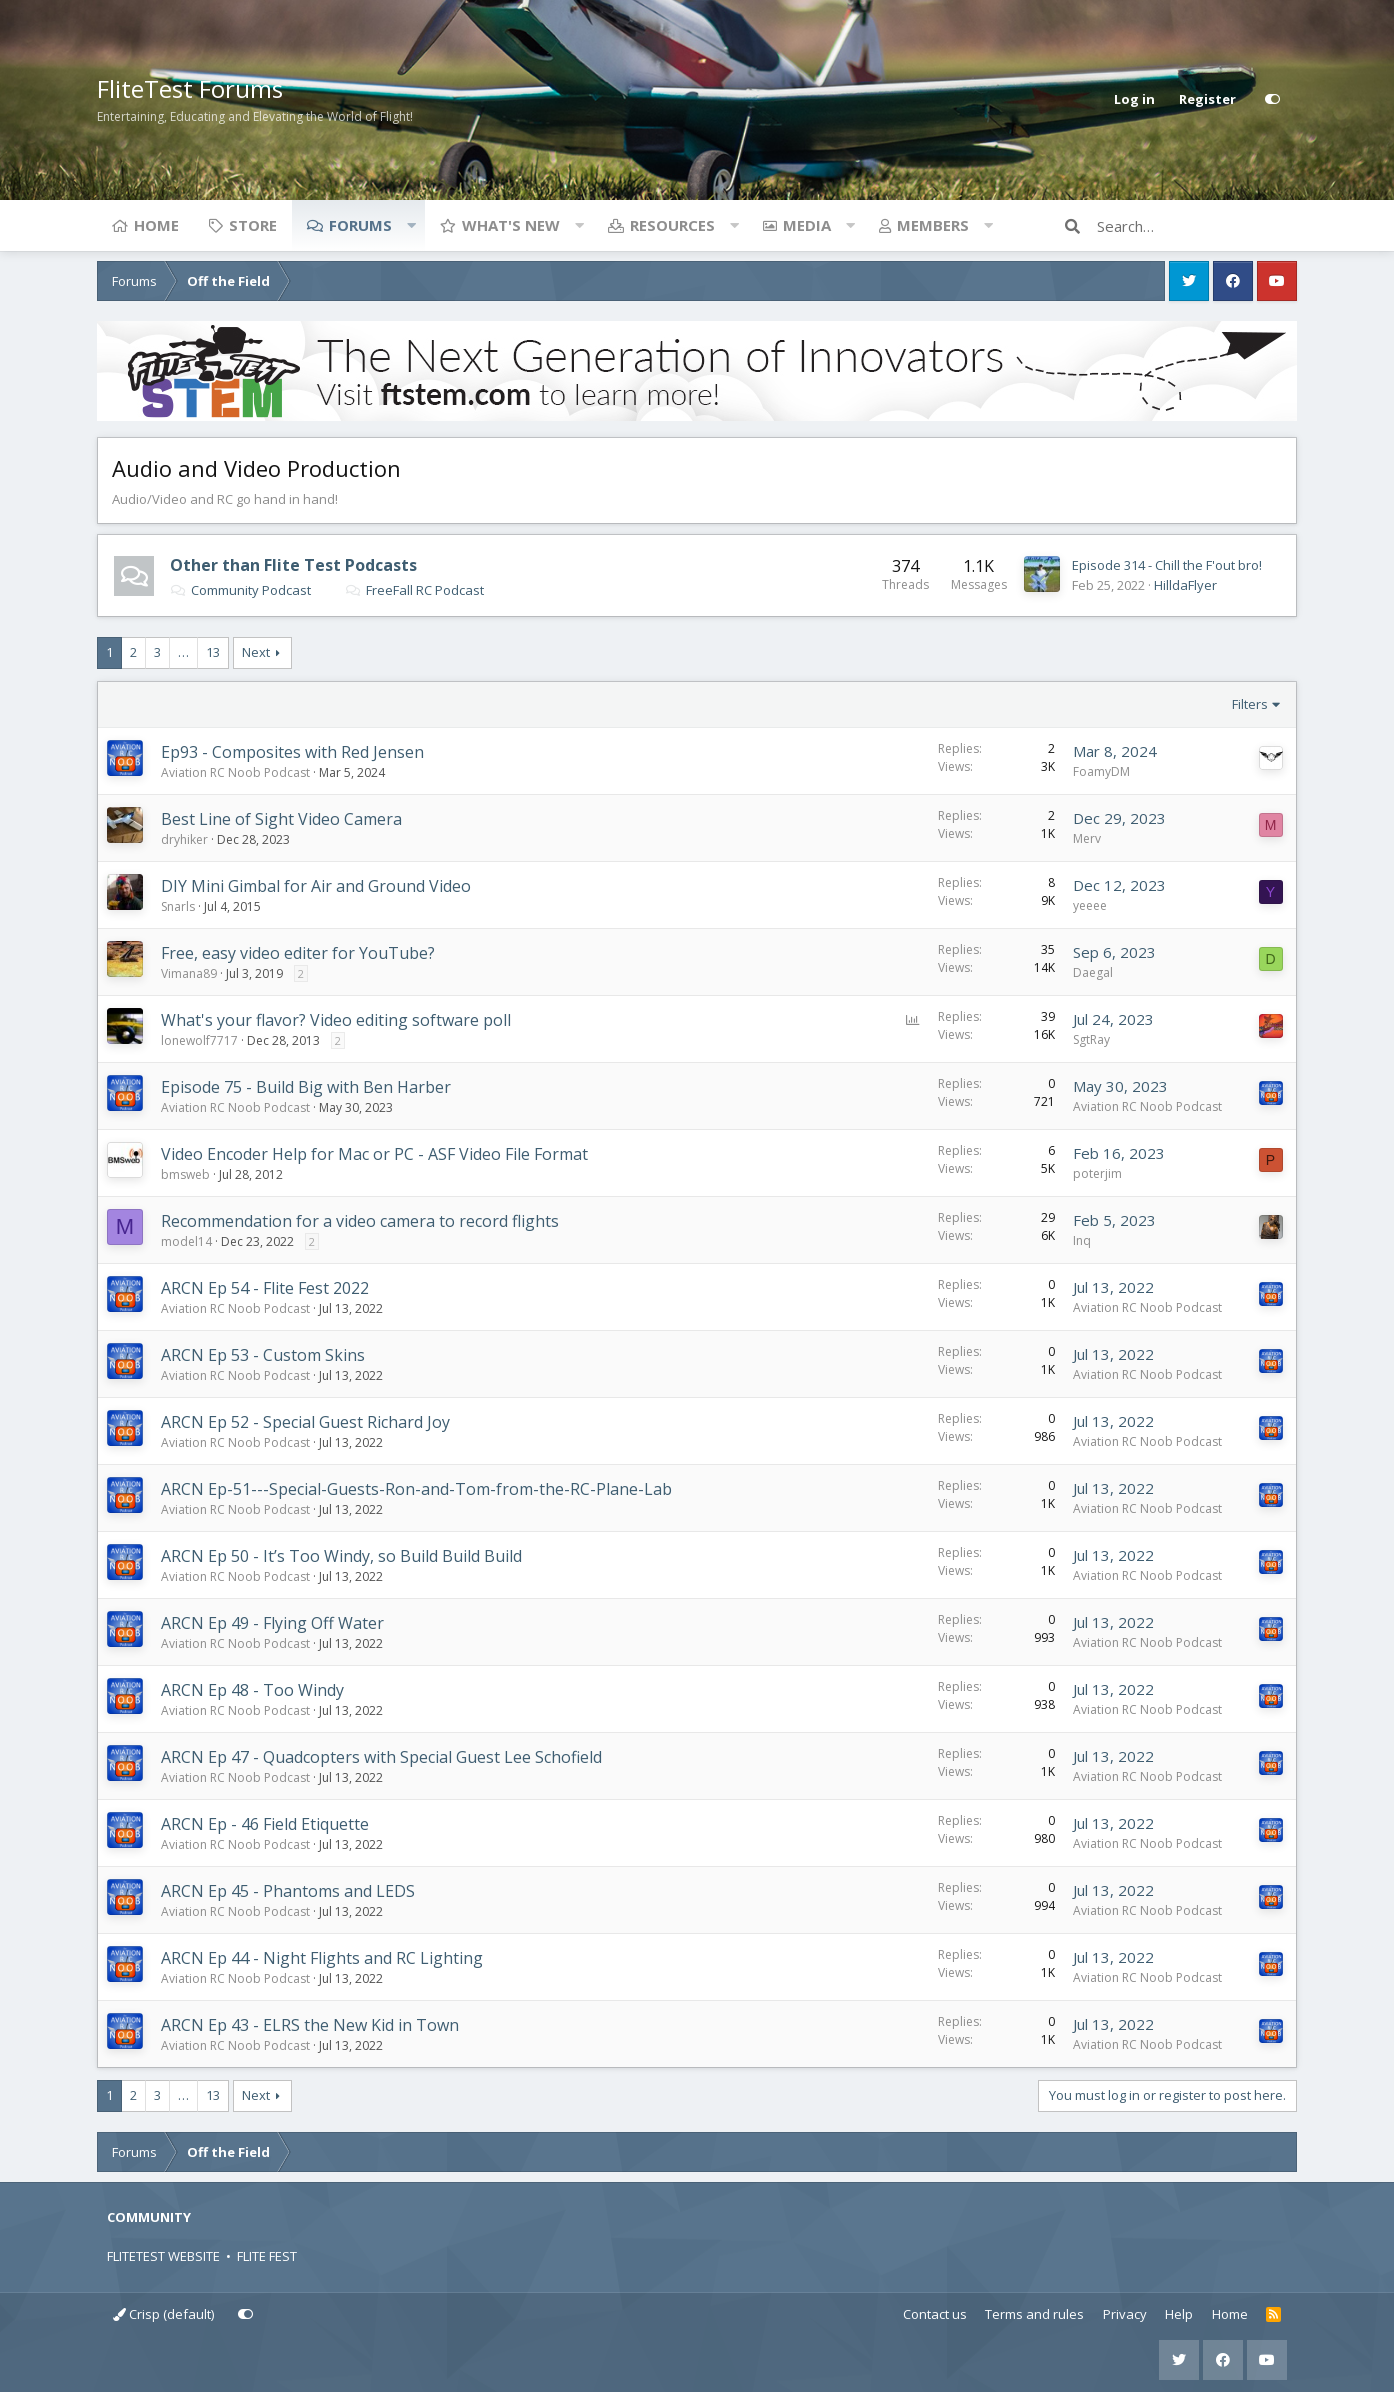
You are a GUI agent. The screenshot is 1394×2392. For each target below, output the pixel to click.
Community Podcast (240, 590)
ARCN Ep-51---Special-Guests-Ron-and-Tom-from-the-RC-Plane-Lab (416, 1489)
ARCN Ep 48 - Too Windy (252, 1690)
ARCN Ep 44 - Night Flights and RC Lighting (322, 1958)
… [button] (183, 652)
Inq (1082, 1240)
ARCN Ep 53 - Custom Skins (263, 1355)
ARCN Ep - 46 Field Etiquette (265, 1824)
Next (256, 652)
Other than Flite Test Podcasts (293, 565)
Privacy (1125, 2314)
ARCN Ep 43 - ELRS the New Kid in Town (310, 2025)
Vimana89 (189, 973)
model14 (186, 1241)
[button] (411, 225)
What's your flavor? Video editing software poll (336, 1020)
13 (213, 652)
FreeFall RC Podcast (414, 590)
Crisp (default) (163, 2314)
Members (933, 225)
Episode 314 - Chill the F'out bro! (1167, 565)
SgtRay (1091, 1039)
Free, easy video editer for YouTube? (298, 953)
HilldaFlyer (1185, 585)
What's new (511, 225)
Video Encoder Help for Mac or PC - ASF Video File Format (374, 1154)
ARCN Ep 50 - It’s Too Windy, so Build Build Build (341, 1556)
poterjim (1097, 1173)
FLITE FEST (267, 2256)
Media (807, 225)
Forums (360, 225)
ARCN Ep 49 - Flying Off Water (272, 1623)
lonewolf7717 (199, 1040)
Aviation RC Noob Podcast (235, 772)
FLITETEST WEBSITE (163, 2256)
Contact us (935, 2314)
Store (253, 225)
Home (156, 225)
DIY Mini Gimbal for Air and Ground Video (316, 886)
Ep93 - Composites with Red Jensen (292, 752)
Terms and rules (1034, 2314)
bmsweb (185, 1174)
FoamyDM (1101, 771)
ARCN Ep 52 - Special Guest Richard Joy (305, 1422)
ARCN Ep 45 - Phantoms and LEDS (288, 1891)
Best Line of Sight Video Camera (281, 819)
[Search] (1197, 226)
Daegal (1093, 972)
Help (1179, 2314)
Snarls (178, 906)
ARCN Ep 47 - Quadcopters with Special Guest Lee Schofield (381, 1757)
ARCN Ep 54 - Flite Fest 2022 (265, 1288)
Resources (672, 225)
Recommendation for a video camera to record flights (360, 1221)
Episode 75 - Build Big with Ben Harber (306, 1087)
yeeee (1090, 905)
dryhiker (184, 839)
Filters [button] (1250, 704)
